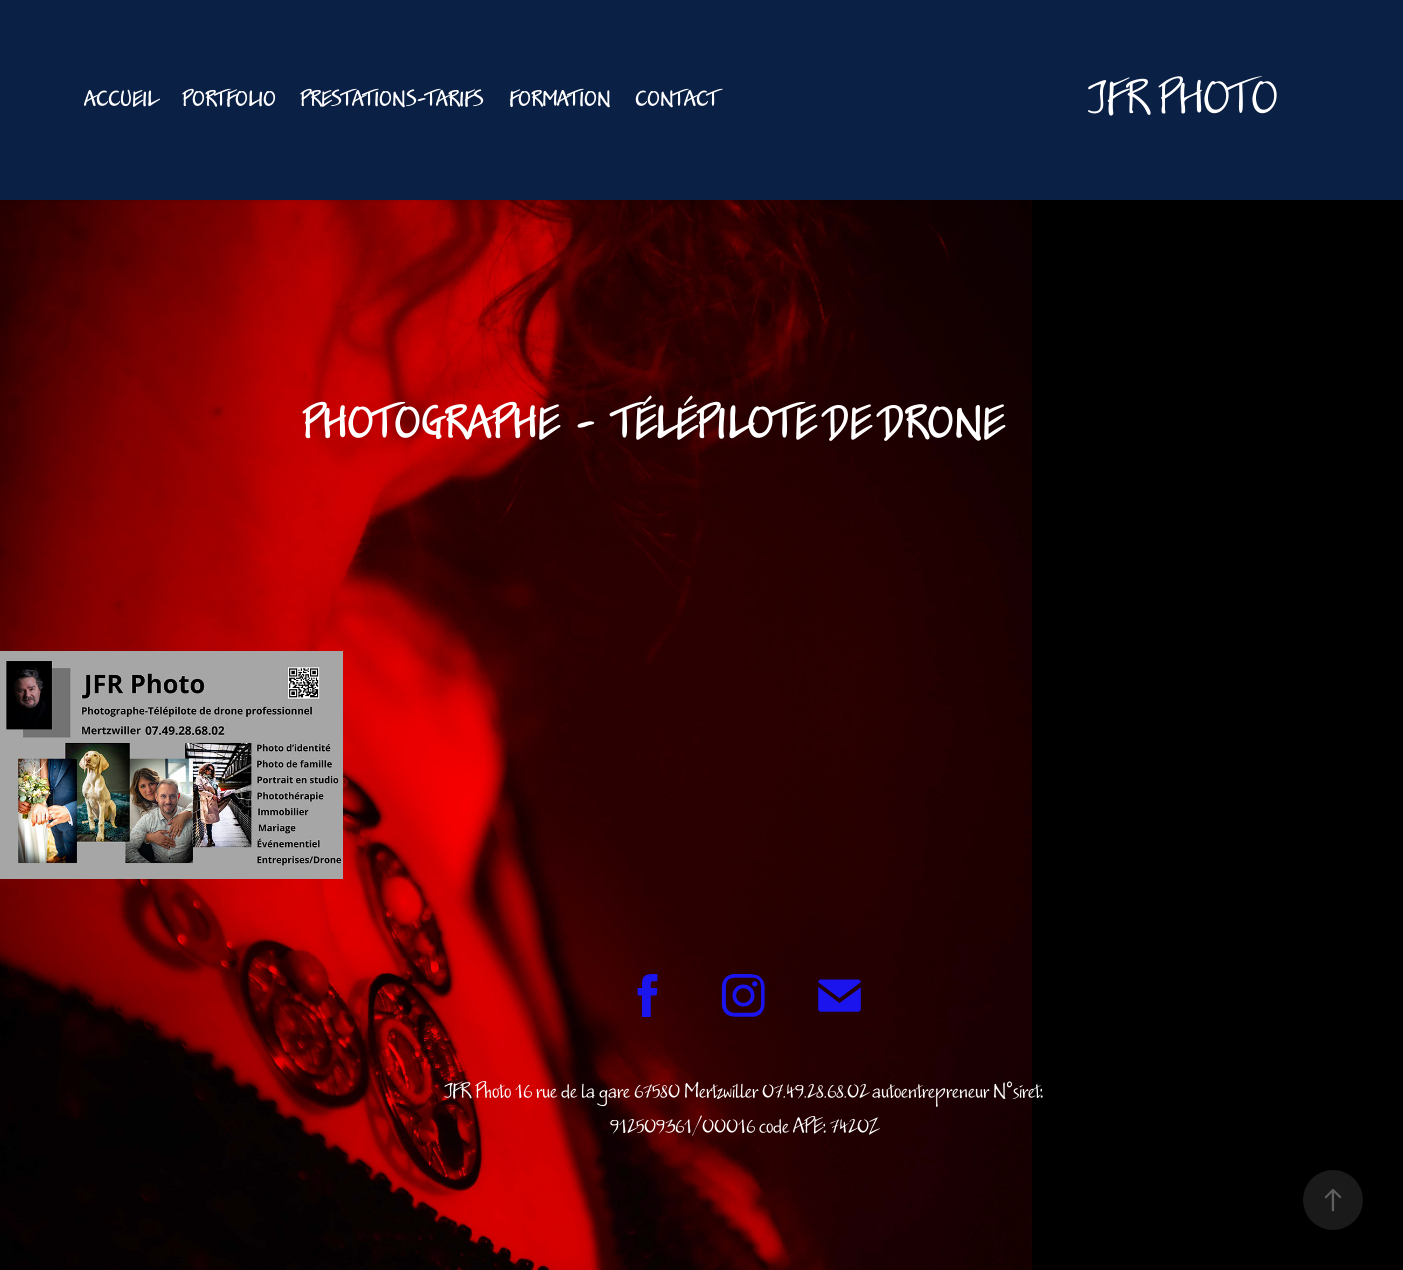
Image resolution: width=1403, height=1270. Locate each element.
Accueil (120, 100)
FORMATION (560, 100)
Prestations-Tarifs (392, 100)
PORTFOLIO (229, 100)
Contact (676, 100)
